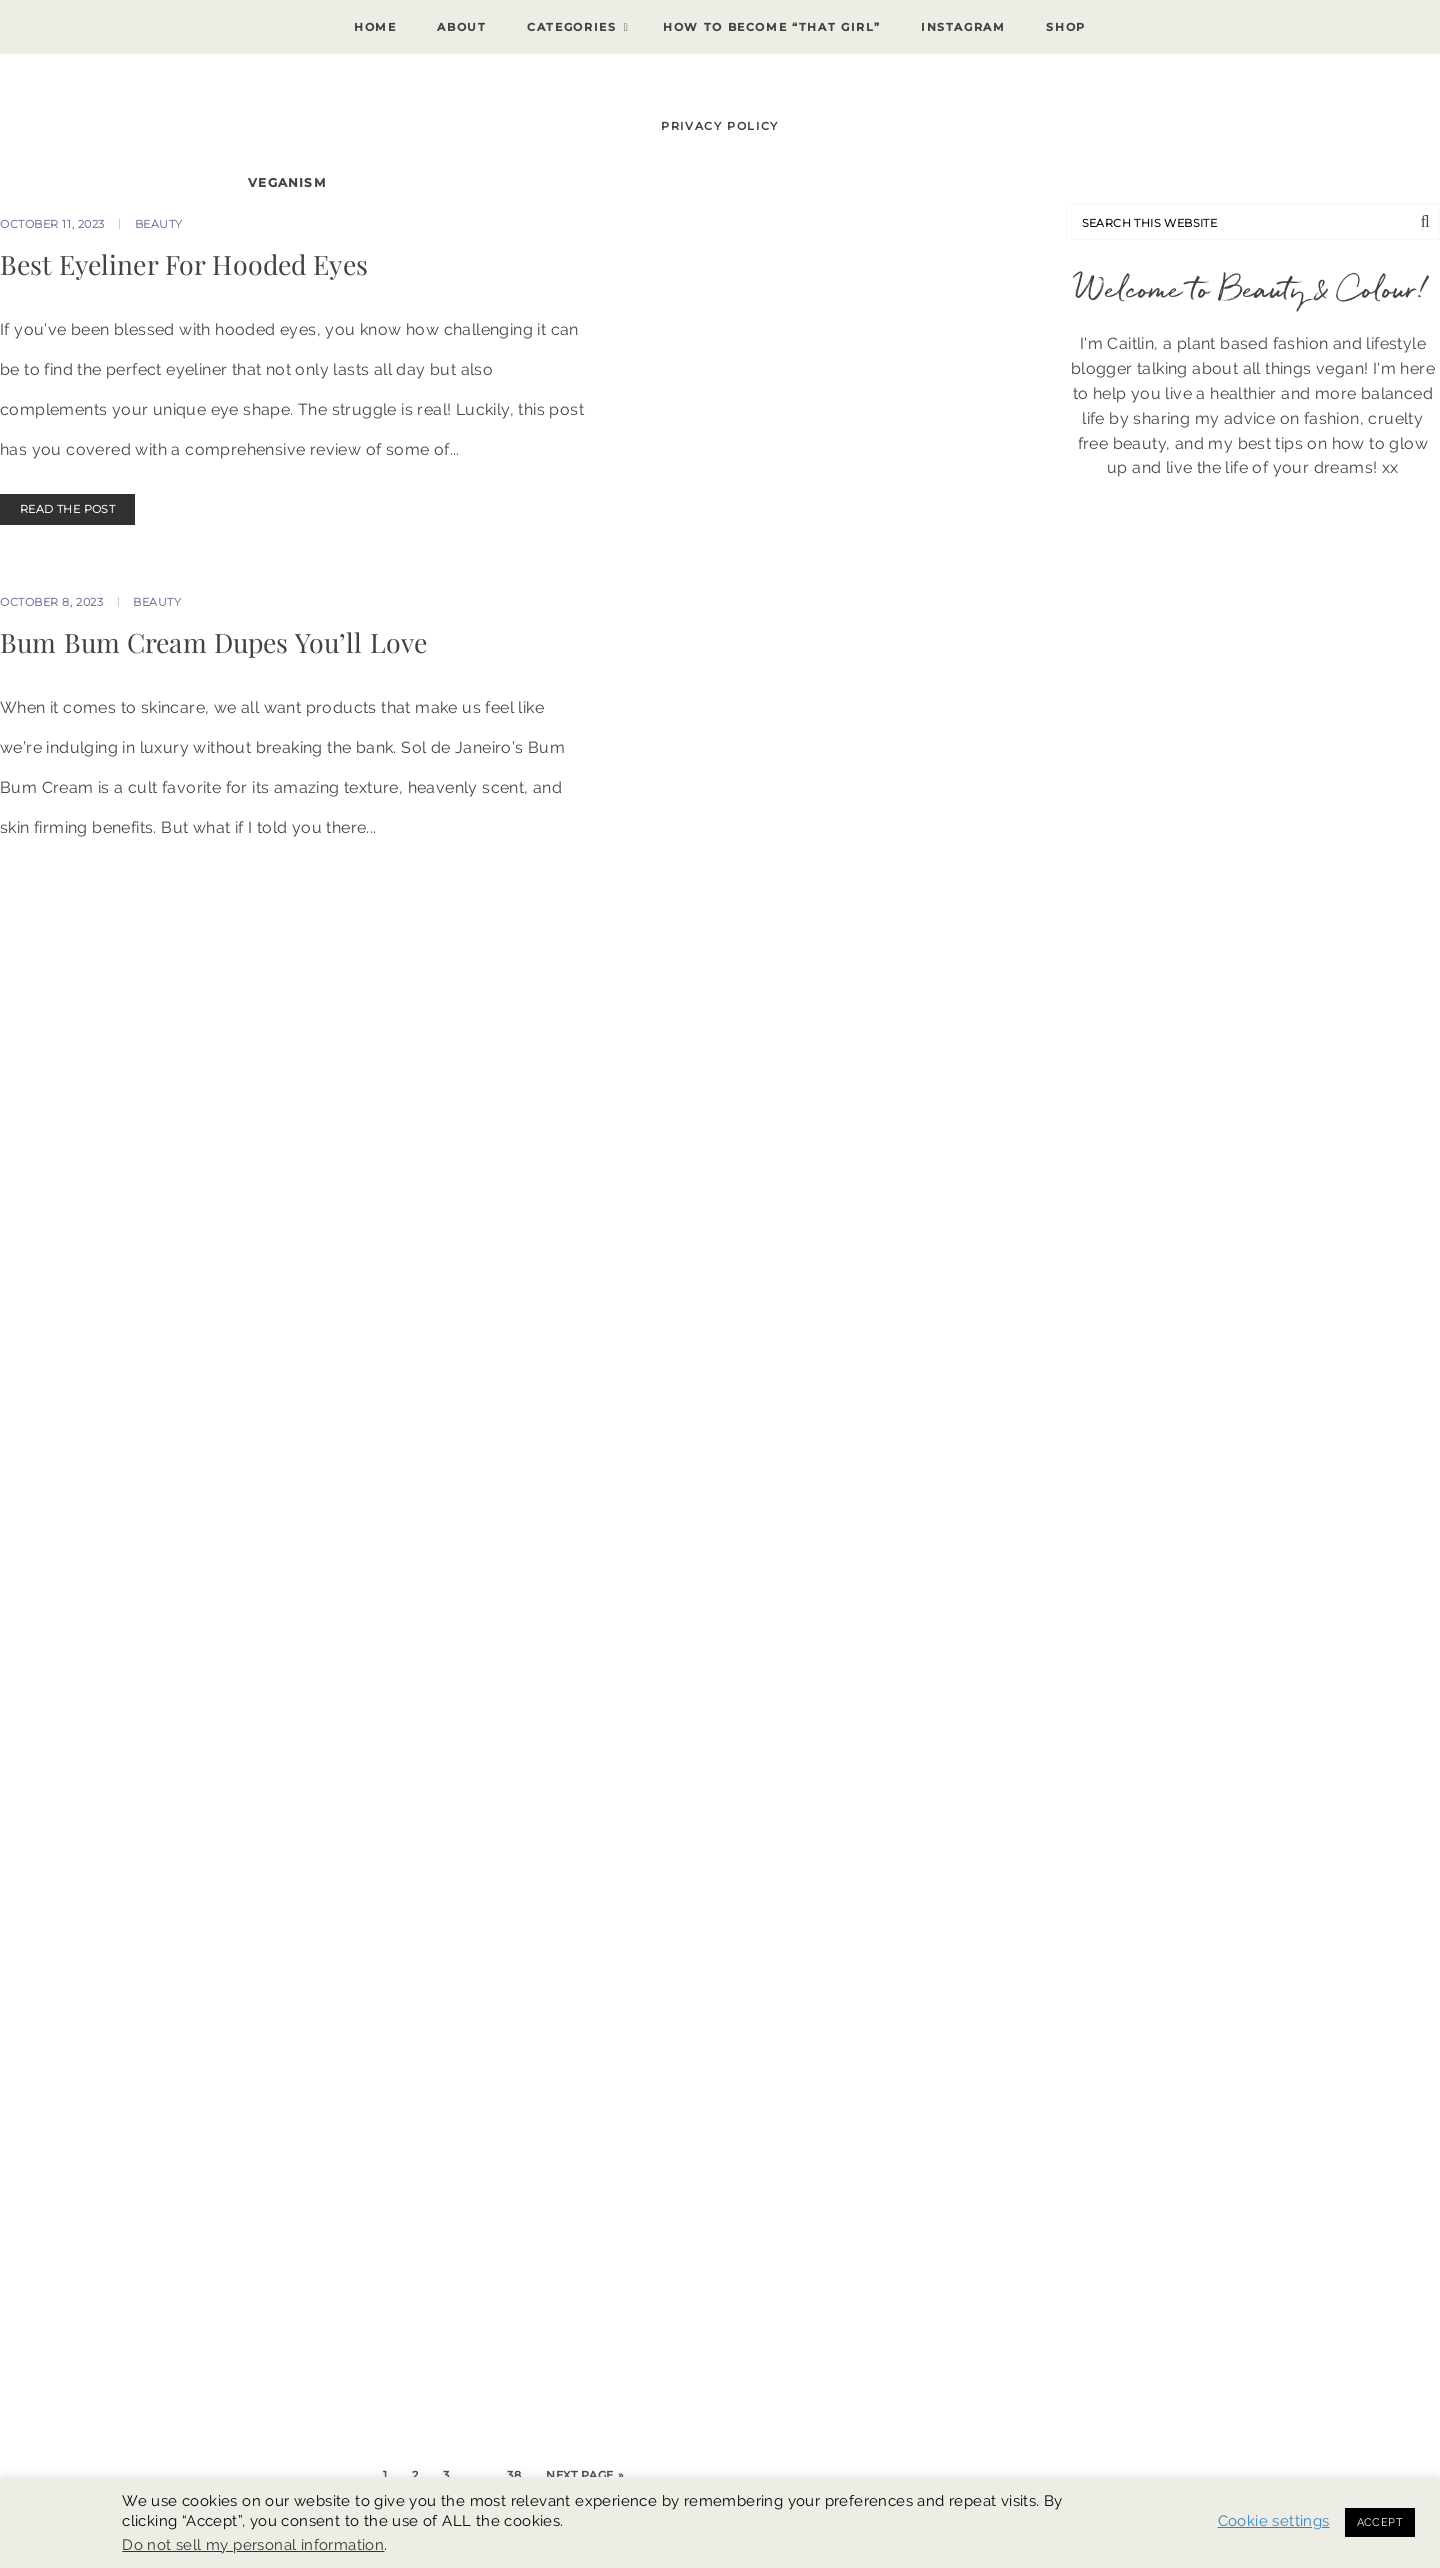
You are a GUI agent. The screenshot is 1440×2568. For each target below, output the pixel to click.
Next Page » (585, 2475)
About (461, 27)
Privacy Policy (720, 126)
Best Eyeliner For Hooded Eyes (184, 264)
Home (375, 27)
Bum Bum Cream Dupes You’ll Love (213, 642)
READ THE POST (67, 509)
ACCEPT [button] (1380, 2522)
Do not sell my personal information (253, 2544)
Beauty (159, 224)
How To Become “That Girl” (771, 27)
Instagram (963, 27)
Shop (1066, 27)
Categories (572, 27)
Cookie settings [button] (1274, 2520)
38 (514, 2475)
